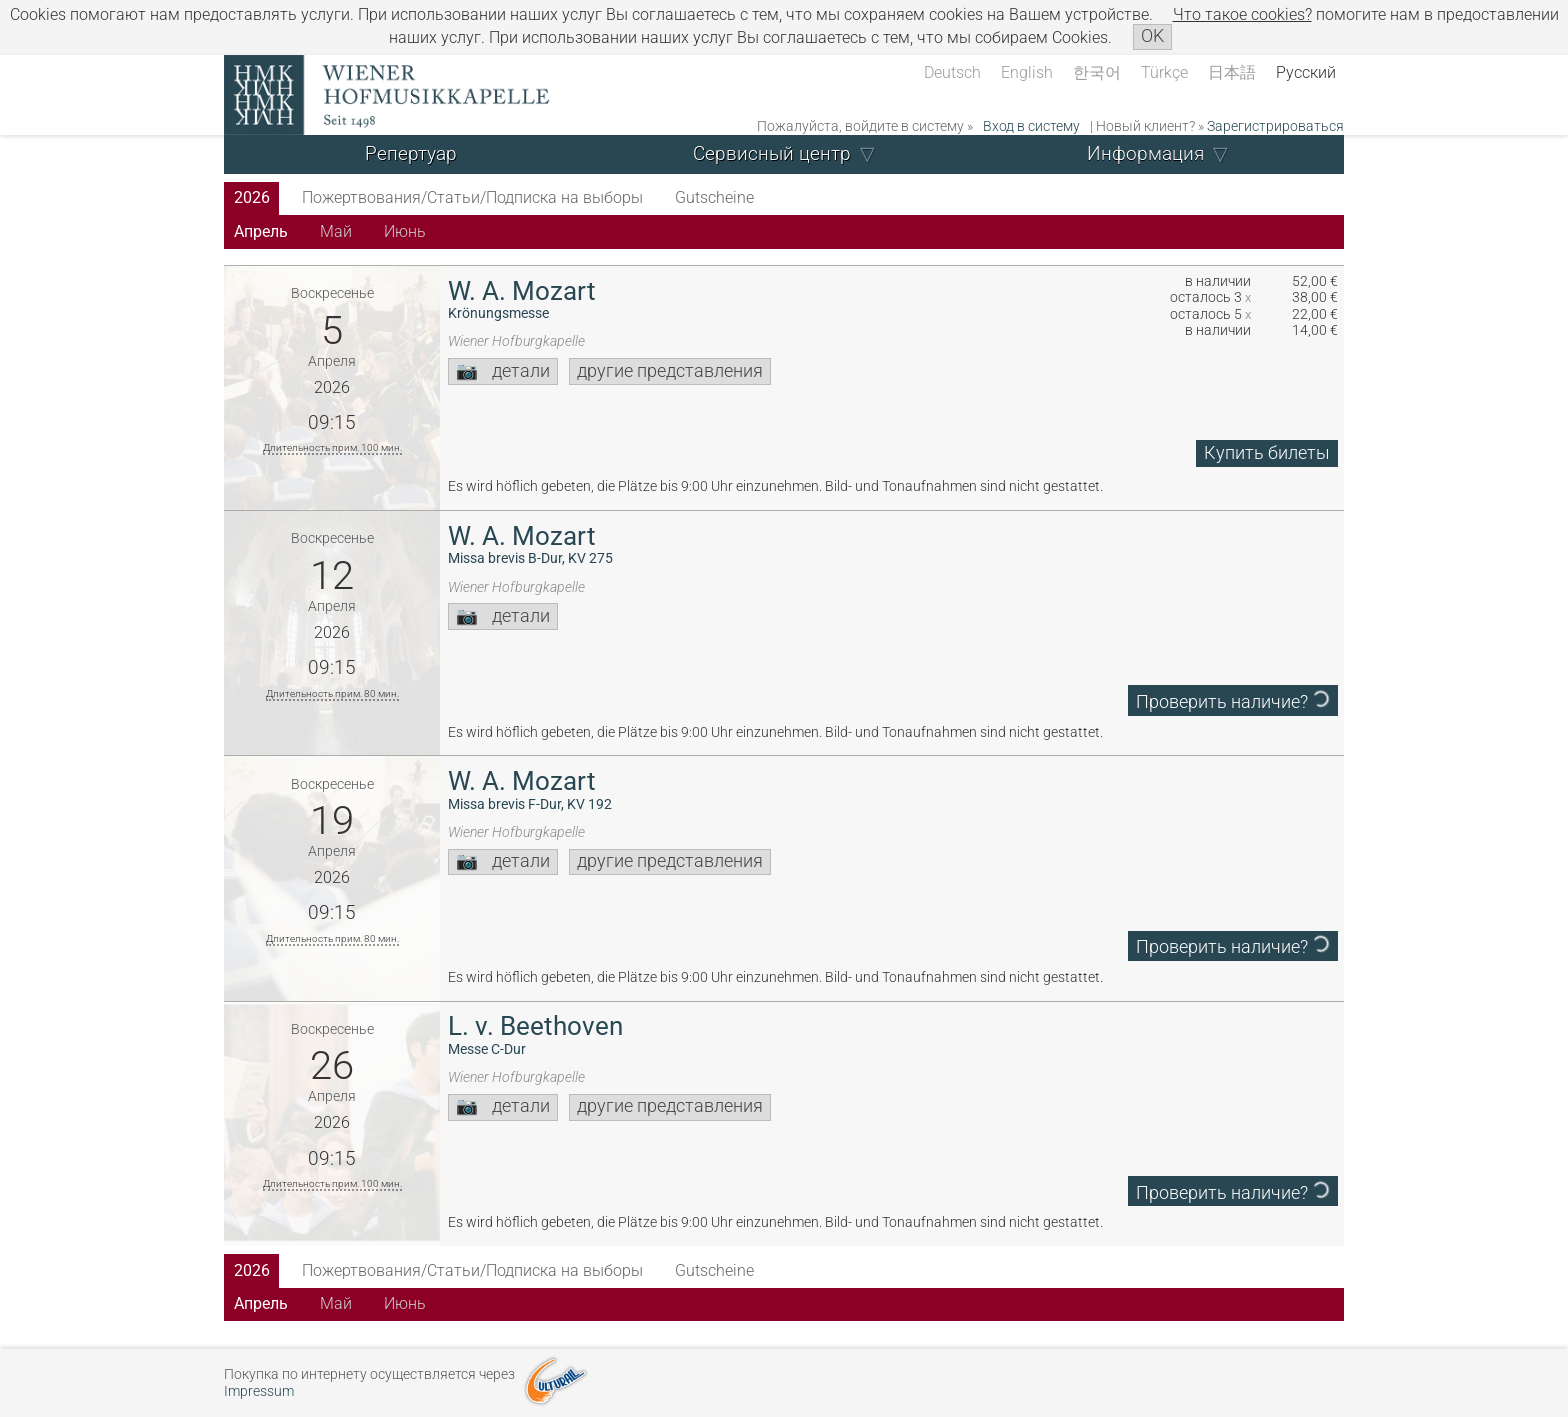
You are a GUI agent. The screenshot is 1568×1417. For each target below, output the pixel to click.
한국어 (1097, 72)
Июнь (405, 231)
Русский (1306, 72)
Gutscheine (714, 197)
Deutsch (952, 72)
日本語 (1232, 72)
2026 (252, 197)
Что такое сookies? (1242, 14)
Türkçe (1164, 72)
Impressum (259, 1391)
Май (336, 231)
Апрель (261, 231)
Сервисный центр (772, 153)
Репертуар (411, 153)
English (1027, 72)
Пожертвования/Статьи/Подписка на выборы (472, 197)
